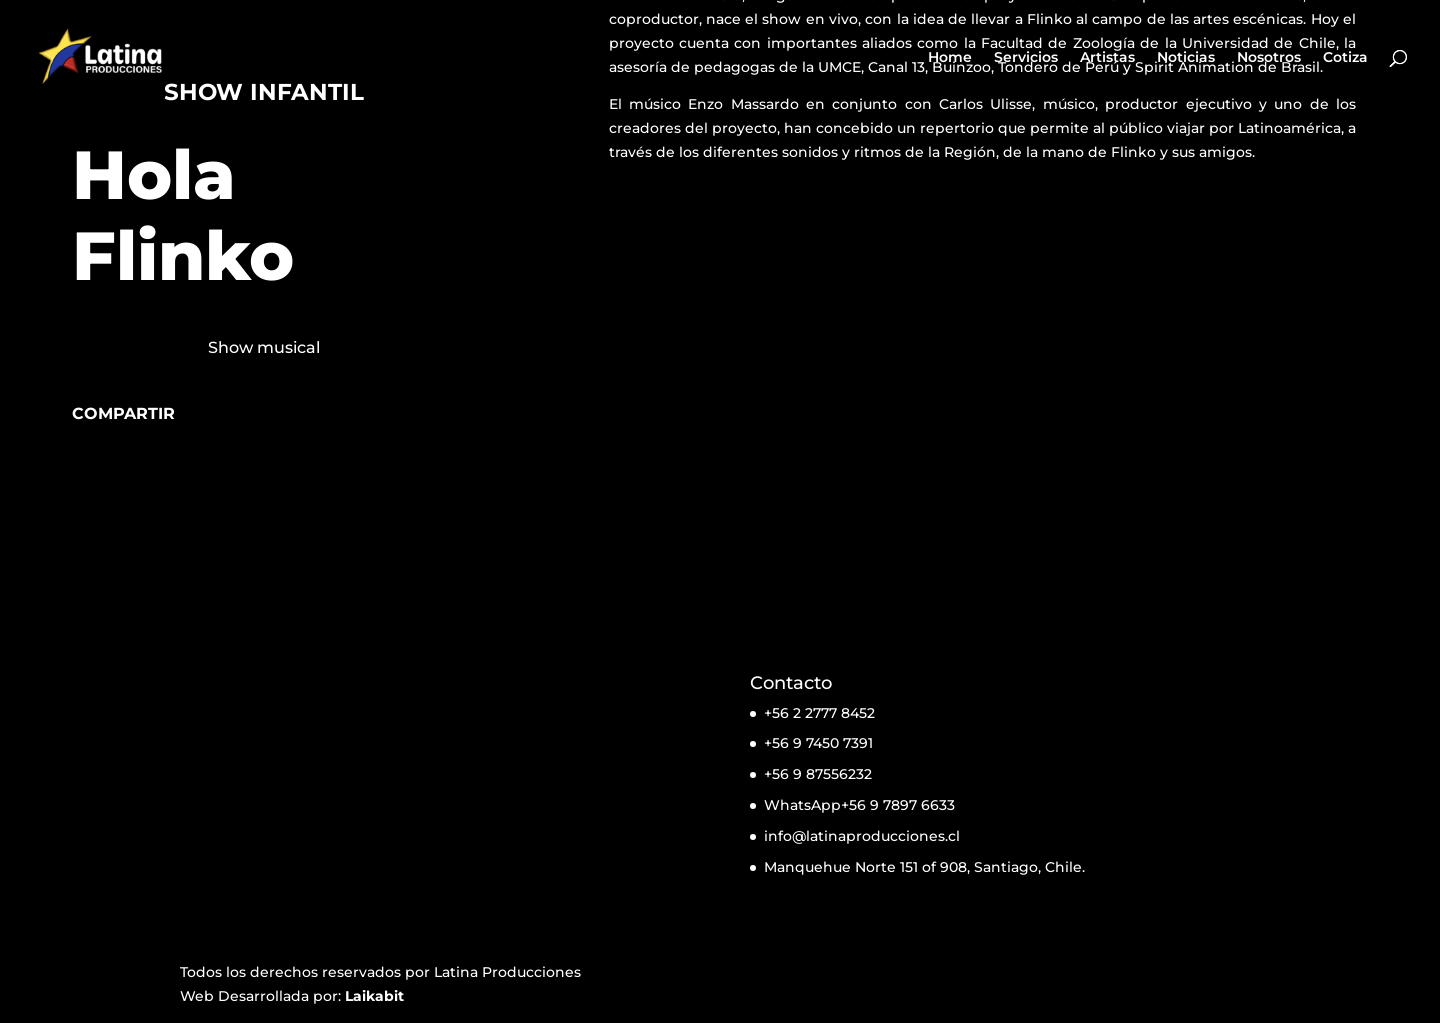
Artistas (1107, 58)
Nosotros (1269, 58)
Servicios (1026, 58)
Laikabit (374, 996)
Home (950, 58)
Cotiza (1345, 58)
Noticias (1186, 58)
